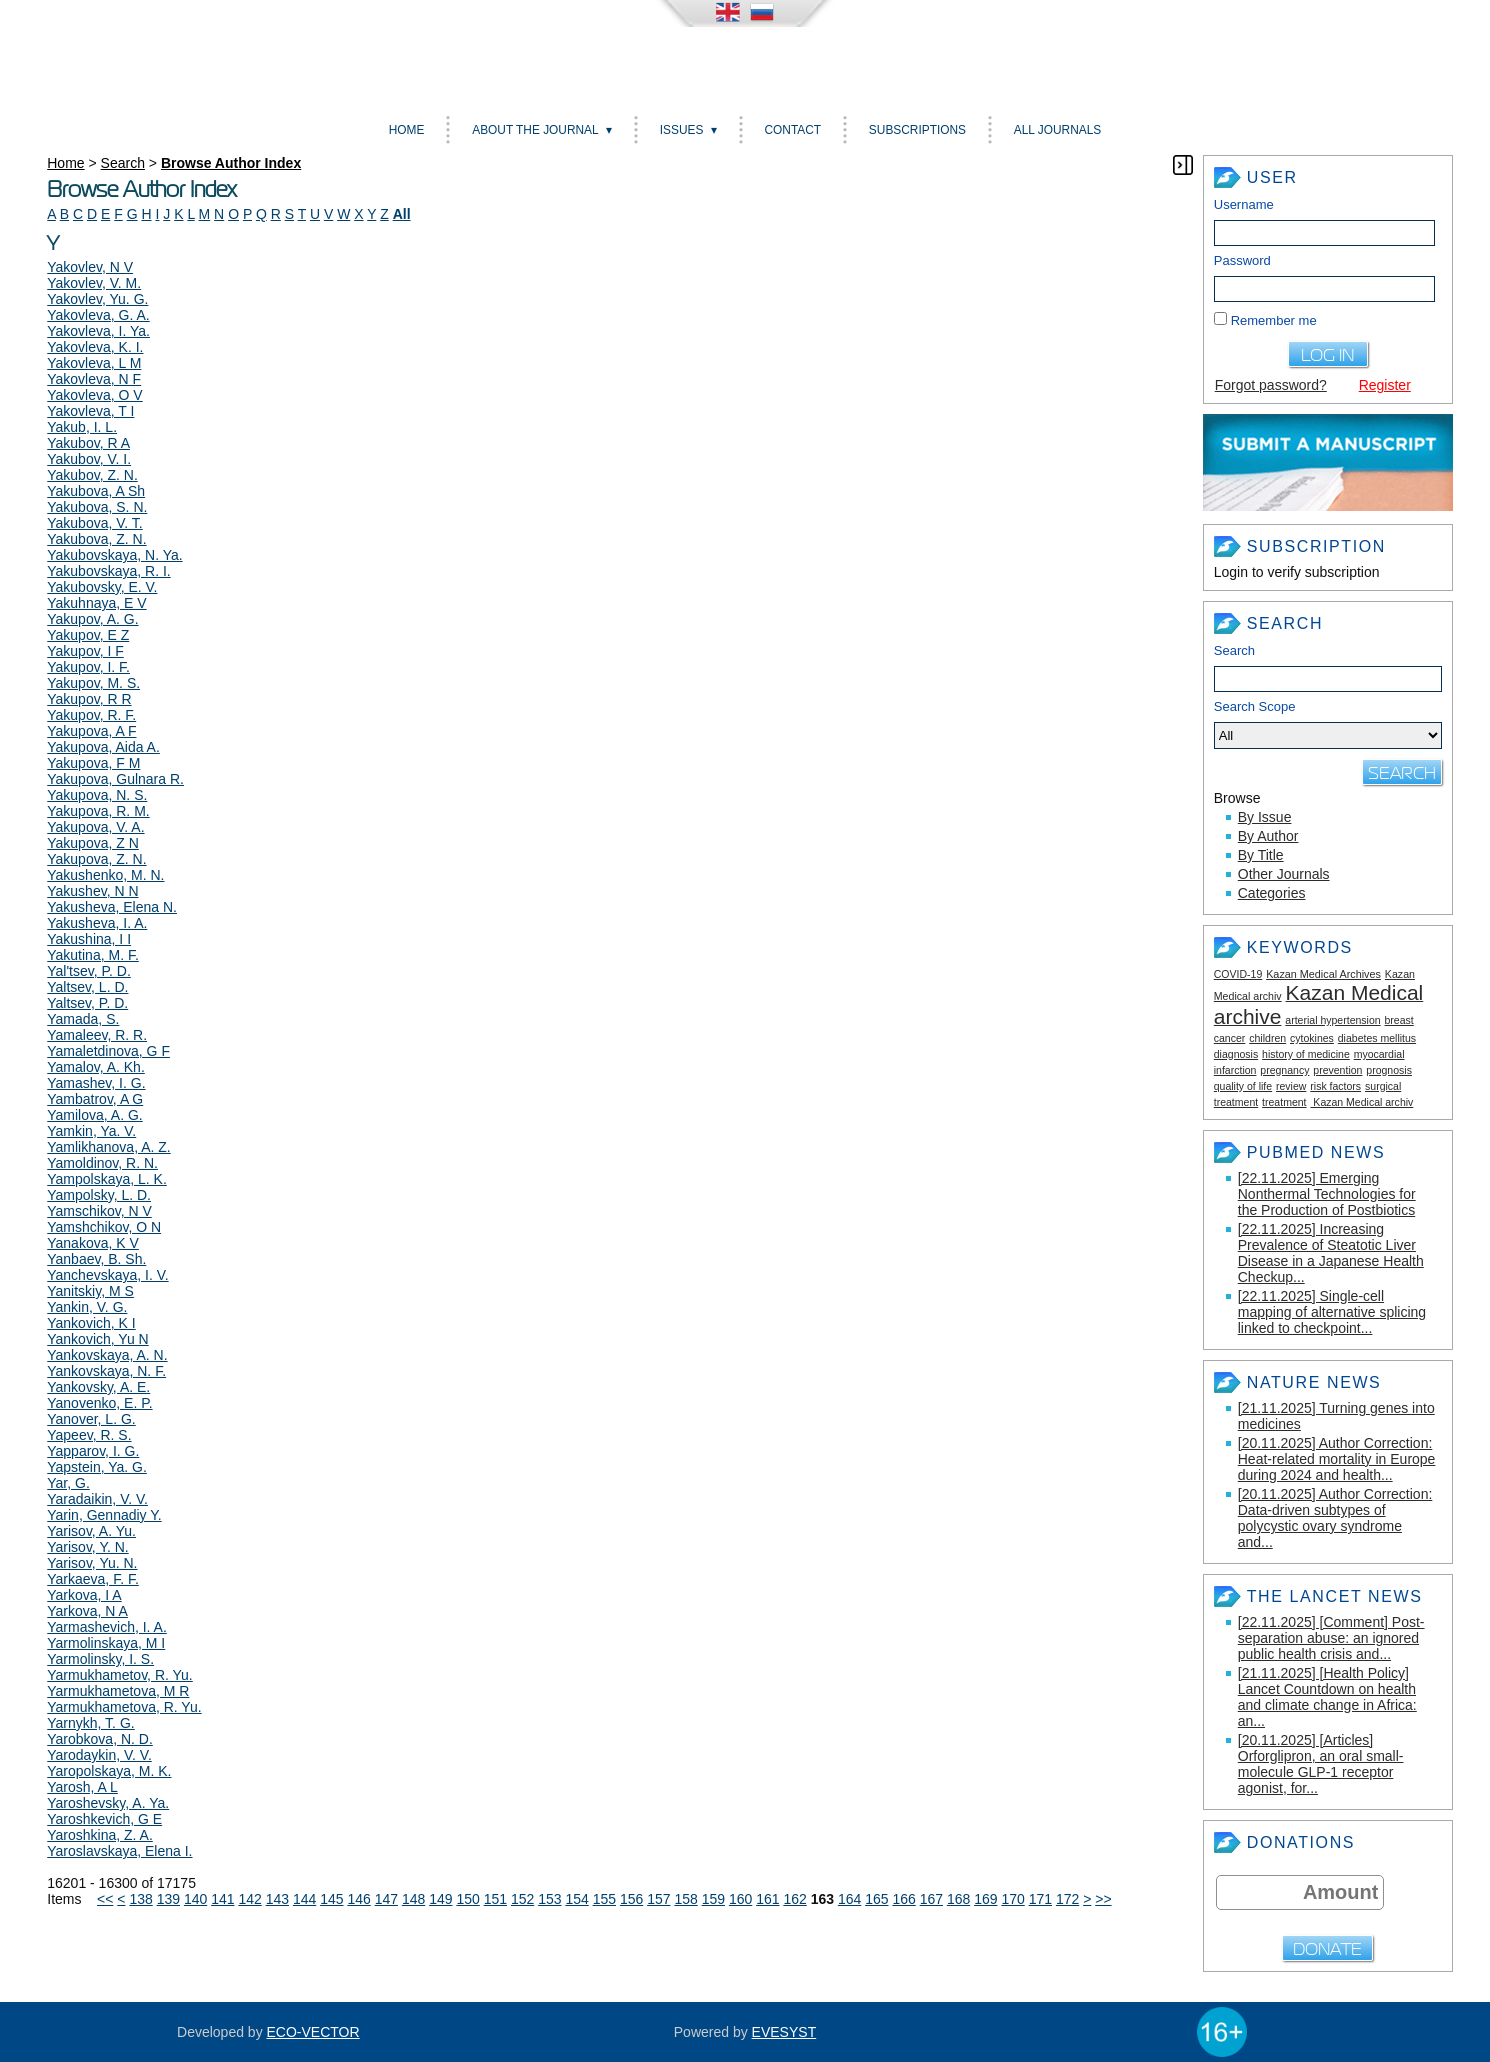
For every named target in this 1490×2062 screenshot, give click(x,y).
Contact (792, 130)
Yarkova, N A (87, 1611)
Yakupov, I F (85, 651)
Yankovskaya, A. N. (107, 1355)
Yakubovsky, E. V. (102, 587)
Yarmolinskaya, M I (106, 1643)
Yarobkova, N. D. (100, 1739)
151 (495, 1899)
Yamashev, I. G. (96, 1083)
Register (1385, 385)
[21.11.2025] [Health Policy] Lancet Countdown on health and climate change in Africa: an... (1327, 1697)
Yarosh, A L (82, 1787)
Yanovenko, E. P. (99, 1403)
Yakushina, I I (89, 939)
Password (1242, 260)
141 (222, 1899)
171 (1040, 1899)
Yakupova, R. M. (98, 811)
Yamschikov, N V (99, 1211)
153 (549, 1899)
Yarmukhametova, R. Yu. (124, 1707)
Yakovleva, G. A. (98, 315)
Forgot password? (1271, 385)
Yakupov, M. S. (93, 683)
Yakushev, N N (92, 891)
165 (876, 1899)
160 (740, 1899)
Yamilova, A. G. (94, 1115)
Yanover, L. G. (91, 1419)
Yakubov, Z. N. (92, 475)
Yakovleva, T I (90, 411)
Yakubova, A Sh (96, 491)
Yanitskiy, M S (90, 1291)
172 (1067, 1899)
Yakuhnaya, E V (96, 603)
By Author (1268, 836)
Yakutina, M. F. (93, 955)
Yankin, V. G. (87, 1307)
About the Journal (535, 130)
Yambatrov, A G (95, 1099)
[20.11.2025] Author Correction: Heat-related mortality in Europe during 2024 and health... (1337, 1459)
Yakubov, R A (88, 443)
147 (386, 1899)
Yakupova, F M (93, 763)
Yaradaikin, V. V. (97, 1499)
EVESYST (784, 2032)
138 (140, 1899)
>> (1103, 1899)
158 (685, 1899)
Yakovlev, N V (90, 267)
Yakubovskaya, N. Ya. (114, 555)
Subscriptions (917, 130)
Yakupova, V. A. (95, 827)
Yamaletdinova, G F (108, 1051)
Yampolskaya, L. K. (107, 1179)
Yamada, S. (83, 1019)
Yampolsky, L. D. (99, 1195)
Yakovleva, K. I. (95, 347)
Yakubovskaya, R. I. (108, 571)
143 (277, 1899)
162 (794, 1899)
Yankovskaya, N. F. (106, 1371)
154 (576, 1899)
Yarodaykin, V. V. (99, 1755)
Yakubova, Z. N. (96, 539)
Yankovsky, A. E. (98, 1387)
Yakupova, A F (91, 731)
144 (304, 1899)
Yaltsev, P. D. (87, 1003)
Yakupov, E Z (88, 635)
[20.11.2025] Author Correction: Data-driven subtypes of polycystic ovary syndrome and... (1335, 1518)
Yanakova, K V (93, 1243)
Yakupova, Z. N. (96, 859)
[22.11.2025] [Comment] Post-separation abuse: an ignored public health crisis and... (1331, 1638)
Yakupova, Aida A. (103, 747)
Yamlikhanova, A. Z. (108, 1147)
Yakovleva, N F (94, 379)
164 (849, 1899)
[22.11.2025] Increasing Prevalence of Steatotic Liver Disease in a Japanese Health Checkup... (1331, 1253)
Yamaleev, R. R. (97, 1035)
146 (358, 1899)
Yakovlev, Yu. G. (97, 299)
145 (331, 1899)
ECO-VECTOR (313, 2032)
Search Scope (1328, 724)
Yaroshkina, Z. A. (100, 1835)
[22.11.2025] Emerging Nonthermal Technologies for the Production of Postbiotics (1327, 1194)
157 (658, 1899)
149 (440, 1899)
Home (407, 130)
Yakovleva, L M (94, 363)
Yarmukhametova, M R (118, 1691)
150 (467, 1899)
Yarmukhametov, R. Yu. (120, 1675)
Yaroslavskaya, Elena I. (119, 1851)
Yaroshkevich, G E (104, 1819)
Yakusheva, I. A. (97, 923)
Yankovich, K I (91, 1323)
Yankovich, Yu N (97, 1339)
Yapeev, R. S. (89, 1435)
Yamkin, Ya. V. (91, 1131)
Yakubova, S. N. (97, 507)
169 (985, 1899)
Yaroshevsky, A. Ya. (108, 1803)
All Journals (1057, 130)
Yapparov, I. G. (93, 1451)
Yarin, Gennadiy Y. (104, 1515)
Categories (1272, 893)
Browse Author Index (231, 163)
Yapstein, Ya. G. (97, 1467)
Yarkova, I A (84, 1595)
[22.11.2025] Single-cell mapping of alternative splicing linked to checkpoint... (1332, 1312)
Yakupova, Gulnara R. (115, 779)
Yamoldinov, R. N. (102, 1163)
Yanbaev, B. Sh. (96, 1259)
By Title (1261, 855)
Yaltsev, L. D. (87, 987)
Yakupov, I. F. (88, 667)
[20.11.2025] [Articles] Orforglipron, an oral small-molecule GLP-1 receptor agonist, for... (1321, 1764)
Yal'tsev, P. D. (89, 971)
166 (903, 1899)
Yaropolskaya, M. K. (109, 1771)
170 (1012, 1899)
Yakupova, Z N (93, 843)
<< (105, 1899)
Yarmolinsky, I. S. (100, 1659)
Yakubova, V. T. (94, 523)
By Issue (1265, 817)
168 (958, 1899)
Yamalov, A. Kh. (96, 1067)
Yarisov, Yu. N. (92, 1563)
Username (1244, 204)
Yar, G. (68, 1483)
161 (767, 1899)
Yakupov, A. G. (92, 619)
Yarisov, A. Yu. (91, 1531)
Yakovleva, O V (94, 395)
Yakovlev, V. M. (94, 283)
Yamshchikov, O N (104, 1227)
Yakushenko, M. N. (105, 875)
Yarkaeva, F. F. (93, 1579)
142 (249, 1899)
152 (522, 1899)
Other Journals (1284, 874)
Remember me (1274, 320)
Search (1234, 650)
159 (713, 1899)
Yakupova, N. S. (97, 795)
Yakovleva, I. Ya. (98, 331)
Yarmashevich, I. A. (107, 1627)
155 (604, 1899)
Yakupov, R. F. (91, 715)
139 (168, 1899)
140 (195, 1899)
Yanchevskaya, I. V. (107, 1275)
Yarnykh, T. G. (90, 1723)
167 (931, 1899)
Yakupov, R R (89, 699)
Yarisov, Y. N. (87, 1547)
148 (413, 1899)
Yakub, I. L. (82, 427)
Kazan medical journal (745, 63)
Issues (682, 130)
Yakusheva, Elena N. (112, 907)
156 (631, 1899)
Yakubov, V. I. (89, 459)
